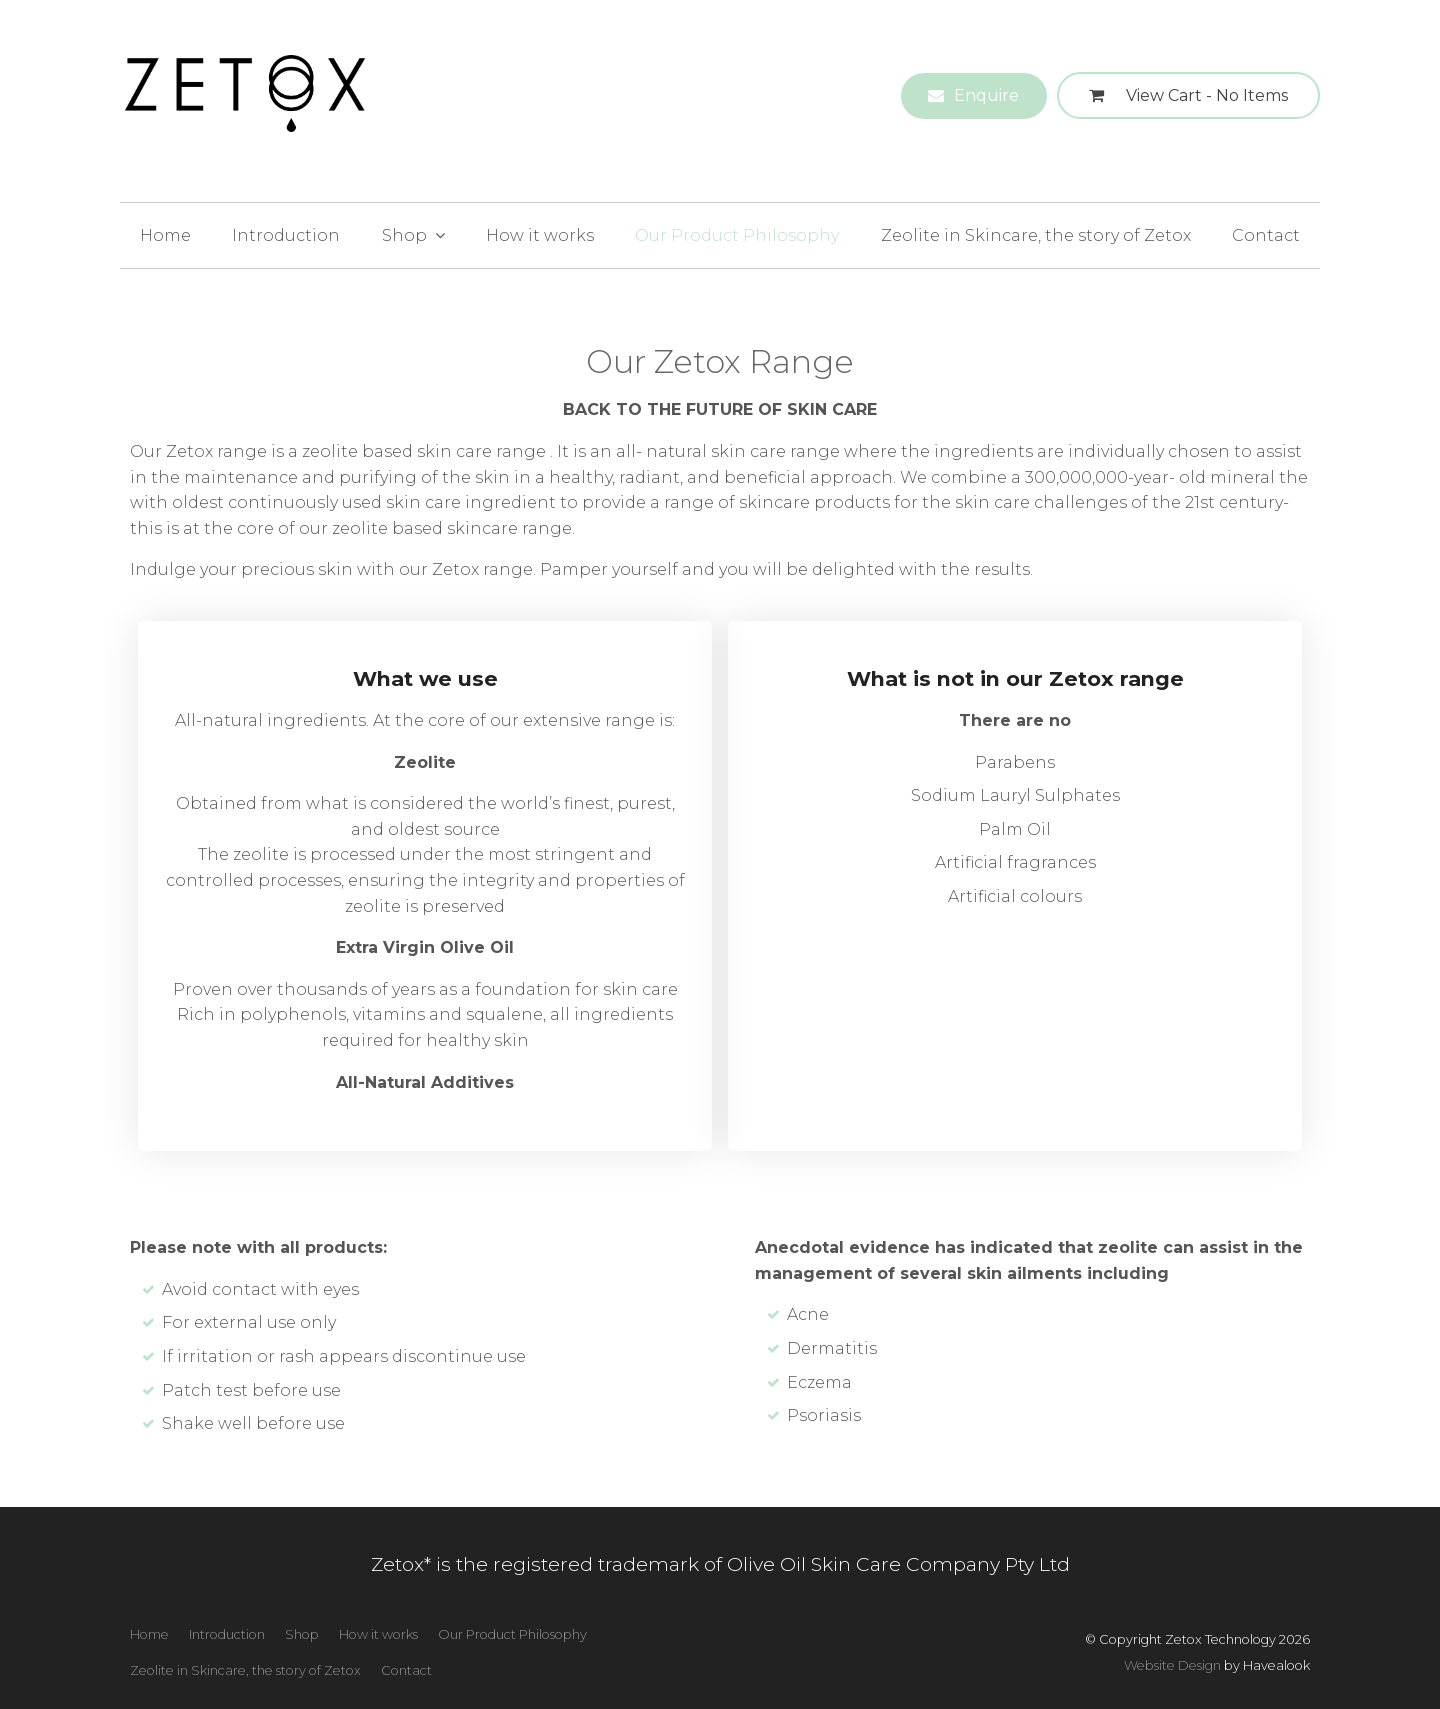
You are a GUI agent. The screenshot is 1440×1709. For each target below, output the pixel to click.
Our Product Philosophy (737, 235)
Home (165, 235)
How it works (540, 235)
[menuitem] (149, 1635)
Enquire (986, 95)
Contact (1266, 235)
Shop (404, 235)
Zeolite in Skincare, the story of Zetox (1036, 235)
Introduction (286, 235)
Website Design (1172, 1665)
